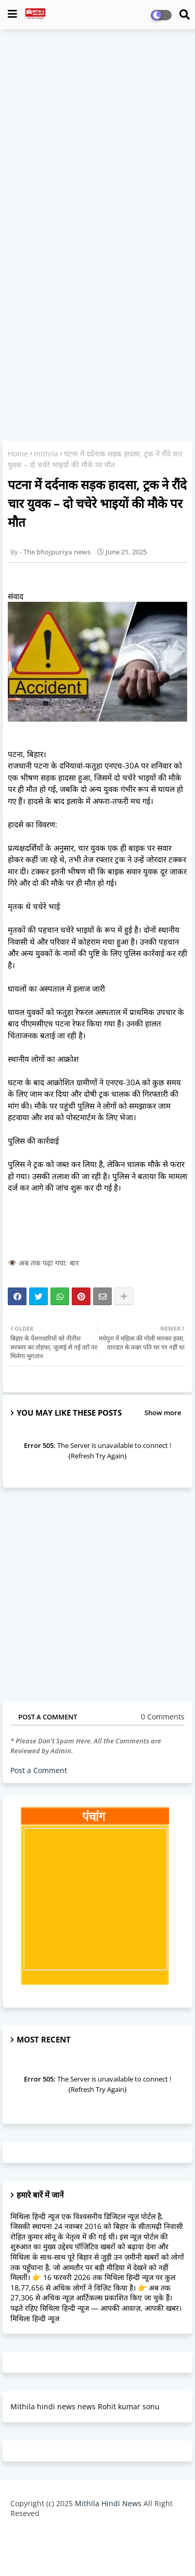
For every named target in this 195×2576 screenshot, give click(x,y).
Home (18, 454)
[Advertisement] (97, 137)
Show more (163, 1412)
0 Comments (163, 1717)
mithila (46, 454)
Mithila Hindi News (108, 2503)
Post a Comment (38, 1770)
